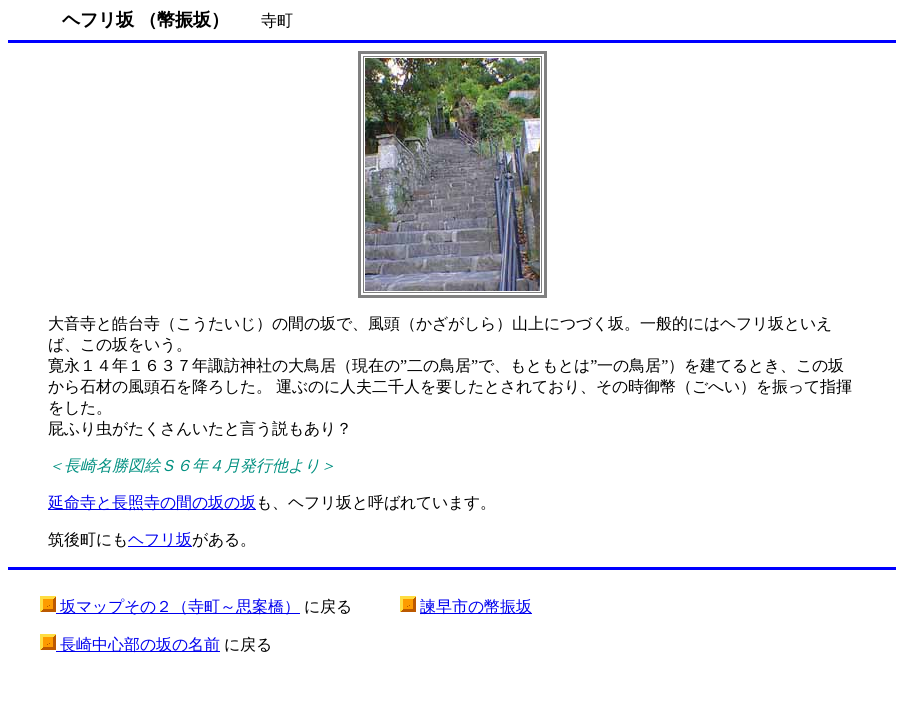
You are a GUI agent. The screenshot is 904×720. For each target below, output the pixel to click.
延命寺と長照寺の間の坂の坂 (152, 502)
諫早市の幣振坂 (476, 606)
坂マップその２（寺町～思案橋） (178, 606)
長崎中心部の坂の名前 (138, 644)
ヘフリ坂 (160, 539)
